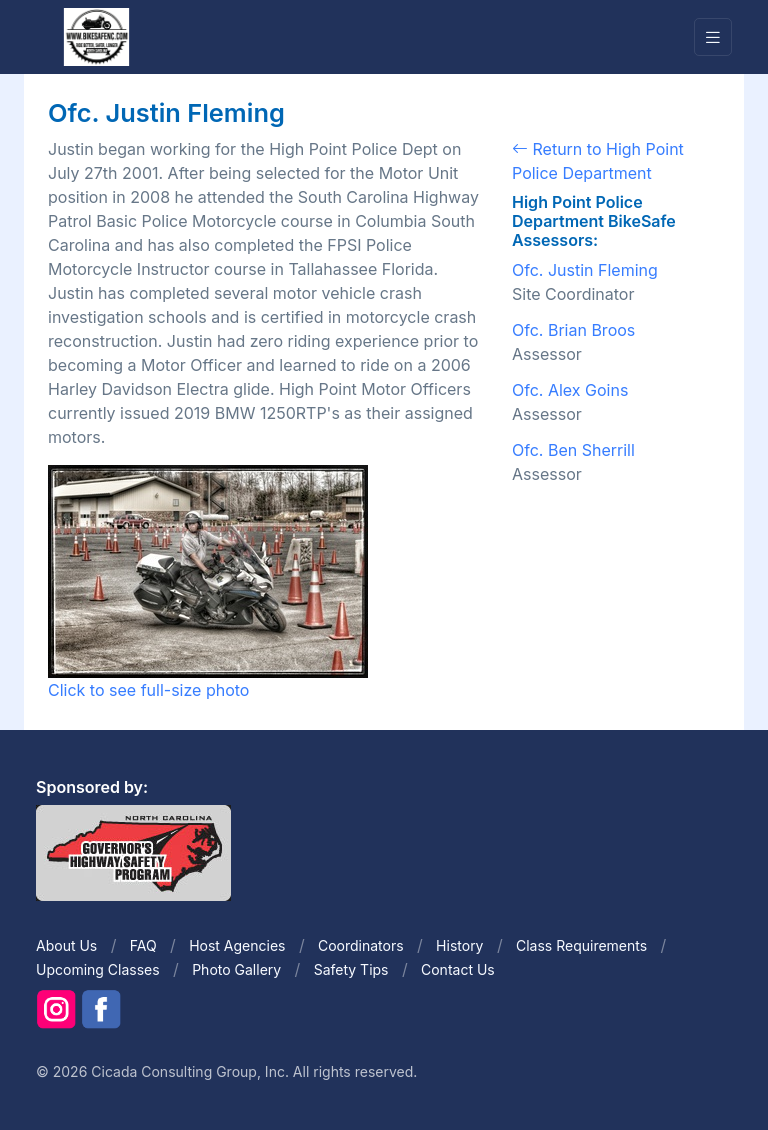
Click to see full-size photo (208, 582)
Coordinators (361, 945)
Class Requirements (581, 945)
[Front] (96, 36)
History (459, 945)
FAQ (143, 945)
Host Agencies (237, 945)
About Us (66, 945)
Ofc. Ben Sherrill (573, 450)
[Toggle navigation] (713, 37)
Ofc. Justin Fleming (585, 270)
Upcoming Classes (98, 969)
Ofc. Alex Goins (570, 390)
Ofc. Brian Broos (573, 330)
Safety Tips (351, 969)
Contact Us (458, 969)
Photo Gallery (236, 969)
